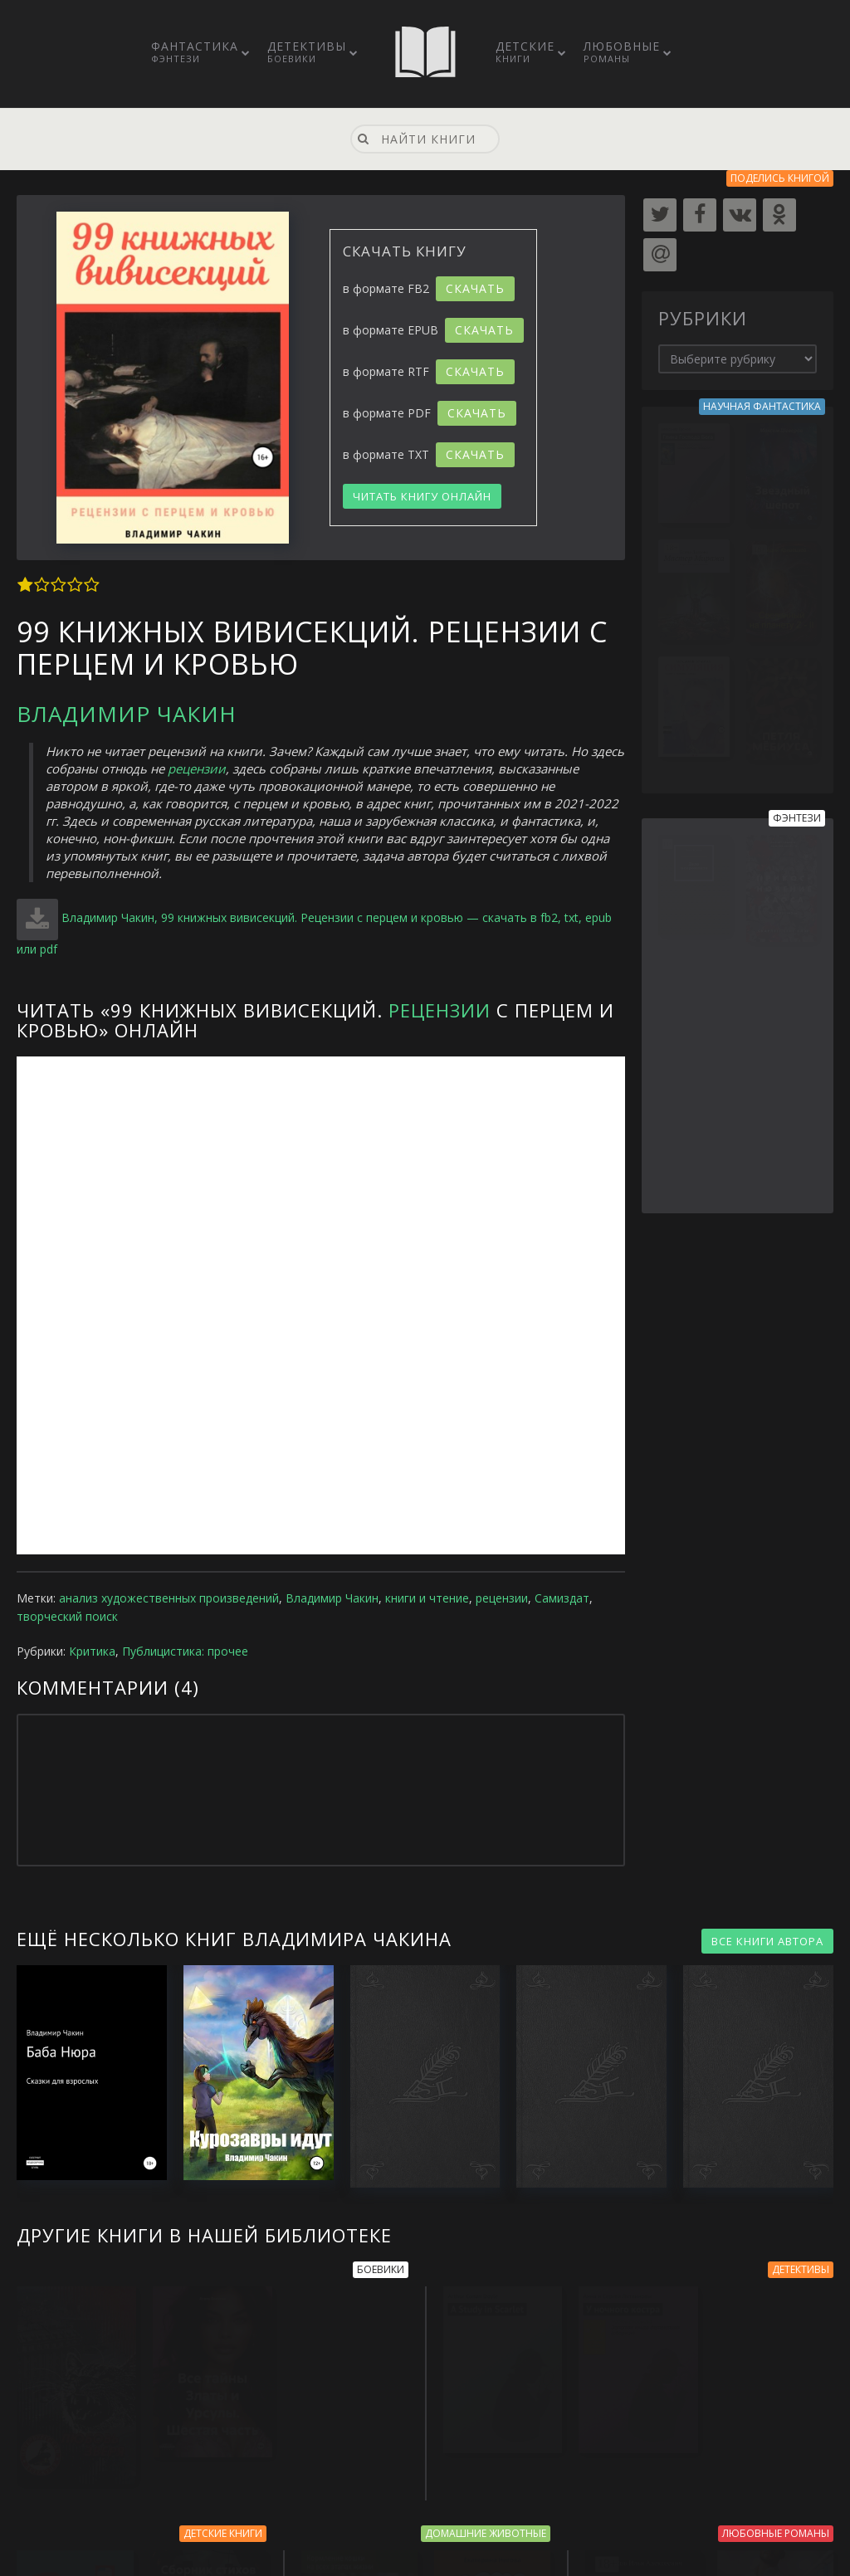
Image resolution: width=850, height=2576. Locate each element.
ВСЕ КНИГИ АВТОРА (767, 1941)
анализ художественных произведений (169, 1598)
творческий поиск (67, 1616)
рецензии (197, 768)
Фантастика (194, 51)
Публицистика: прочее (185, 1651)
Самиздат (562, 1598)
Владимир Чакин (127, 714)
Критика (92, 1651)
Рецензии (439, 1010)
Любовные (622, 51)
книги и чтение (427, 1598)
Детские (525, 51)
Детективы (306, 51)
